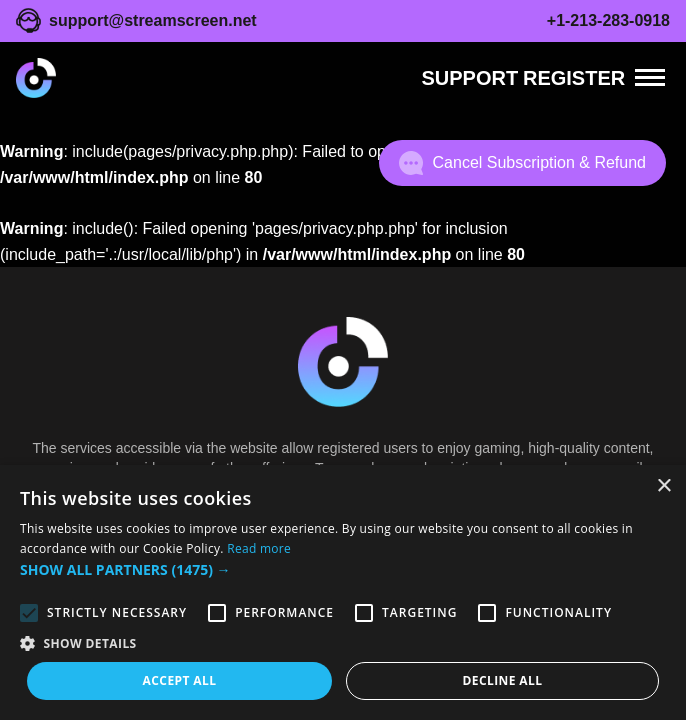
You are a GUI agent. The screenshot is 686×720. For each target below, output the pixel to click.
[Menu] (650, 77)
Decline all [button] (503, 680)
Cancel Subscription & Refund (522, 163)
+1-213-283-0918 (608, 20)
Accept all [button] (180, 680)
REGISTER (574, 78)
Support (469, 78)
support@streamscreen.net (153, 20)
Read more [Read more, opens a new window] (259, 548)
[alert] (343, 592)
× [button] (663, 486)
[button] (343, 570)
